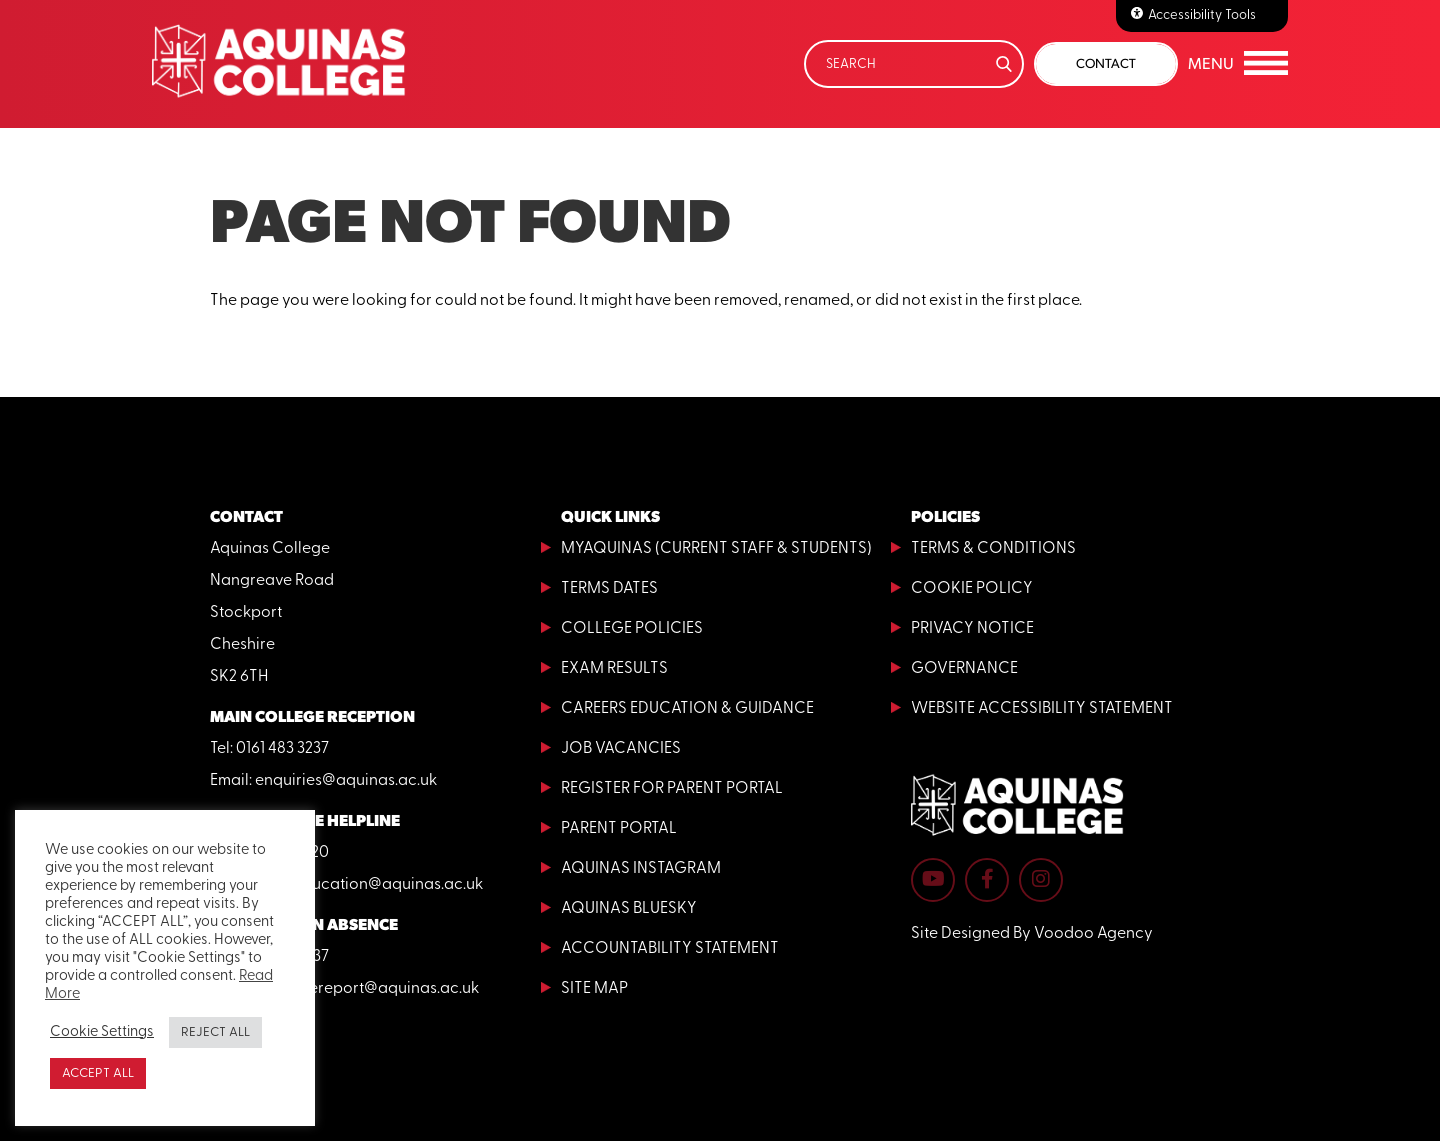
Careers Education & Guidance (687, 709)
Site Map (594, 989)
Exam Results (614, 669)
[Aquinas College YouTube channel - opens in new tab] (933, 880)
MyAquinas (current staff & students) (716, 549)
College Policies (632, 629)
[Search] (914, 64)
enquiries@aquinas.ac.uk (346, 781)
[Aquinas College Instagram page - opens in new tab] (1041, 880)
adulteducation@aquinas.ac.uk (369, 885)
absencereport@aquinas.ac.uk (367, 989)
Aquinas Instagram (641, 869)
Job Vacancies (621, 749)
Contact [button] (1106, 63)
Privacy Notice (972, 629)
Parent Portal (619, 829)
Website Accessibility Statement (1042, 709)
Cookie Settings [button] (102, 1032)
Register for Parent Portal (672, 789)
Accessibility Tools (1202, 15)
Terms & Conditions (993, 549)
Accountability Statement (670, 949)
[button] (1238, 64)
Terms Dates (609, 589)
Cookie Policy (972, 589)
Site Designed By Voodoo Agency (1032, 934)
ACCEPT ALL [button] (98, 1073)
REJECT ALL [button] (215, 1032)
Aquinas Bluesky (629, 909)
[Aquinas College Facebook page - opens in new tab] (987, 880)
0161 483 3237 (282, 749)
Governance (964, 669)
